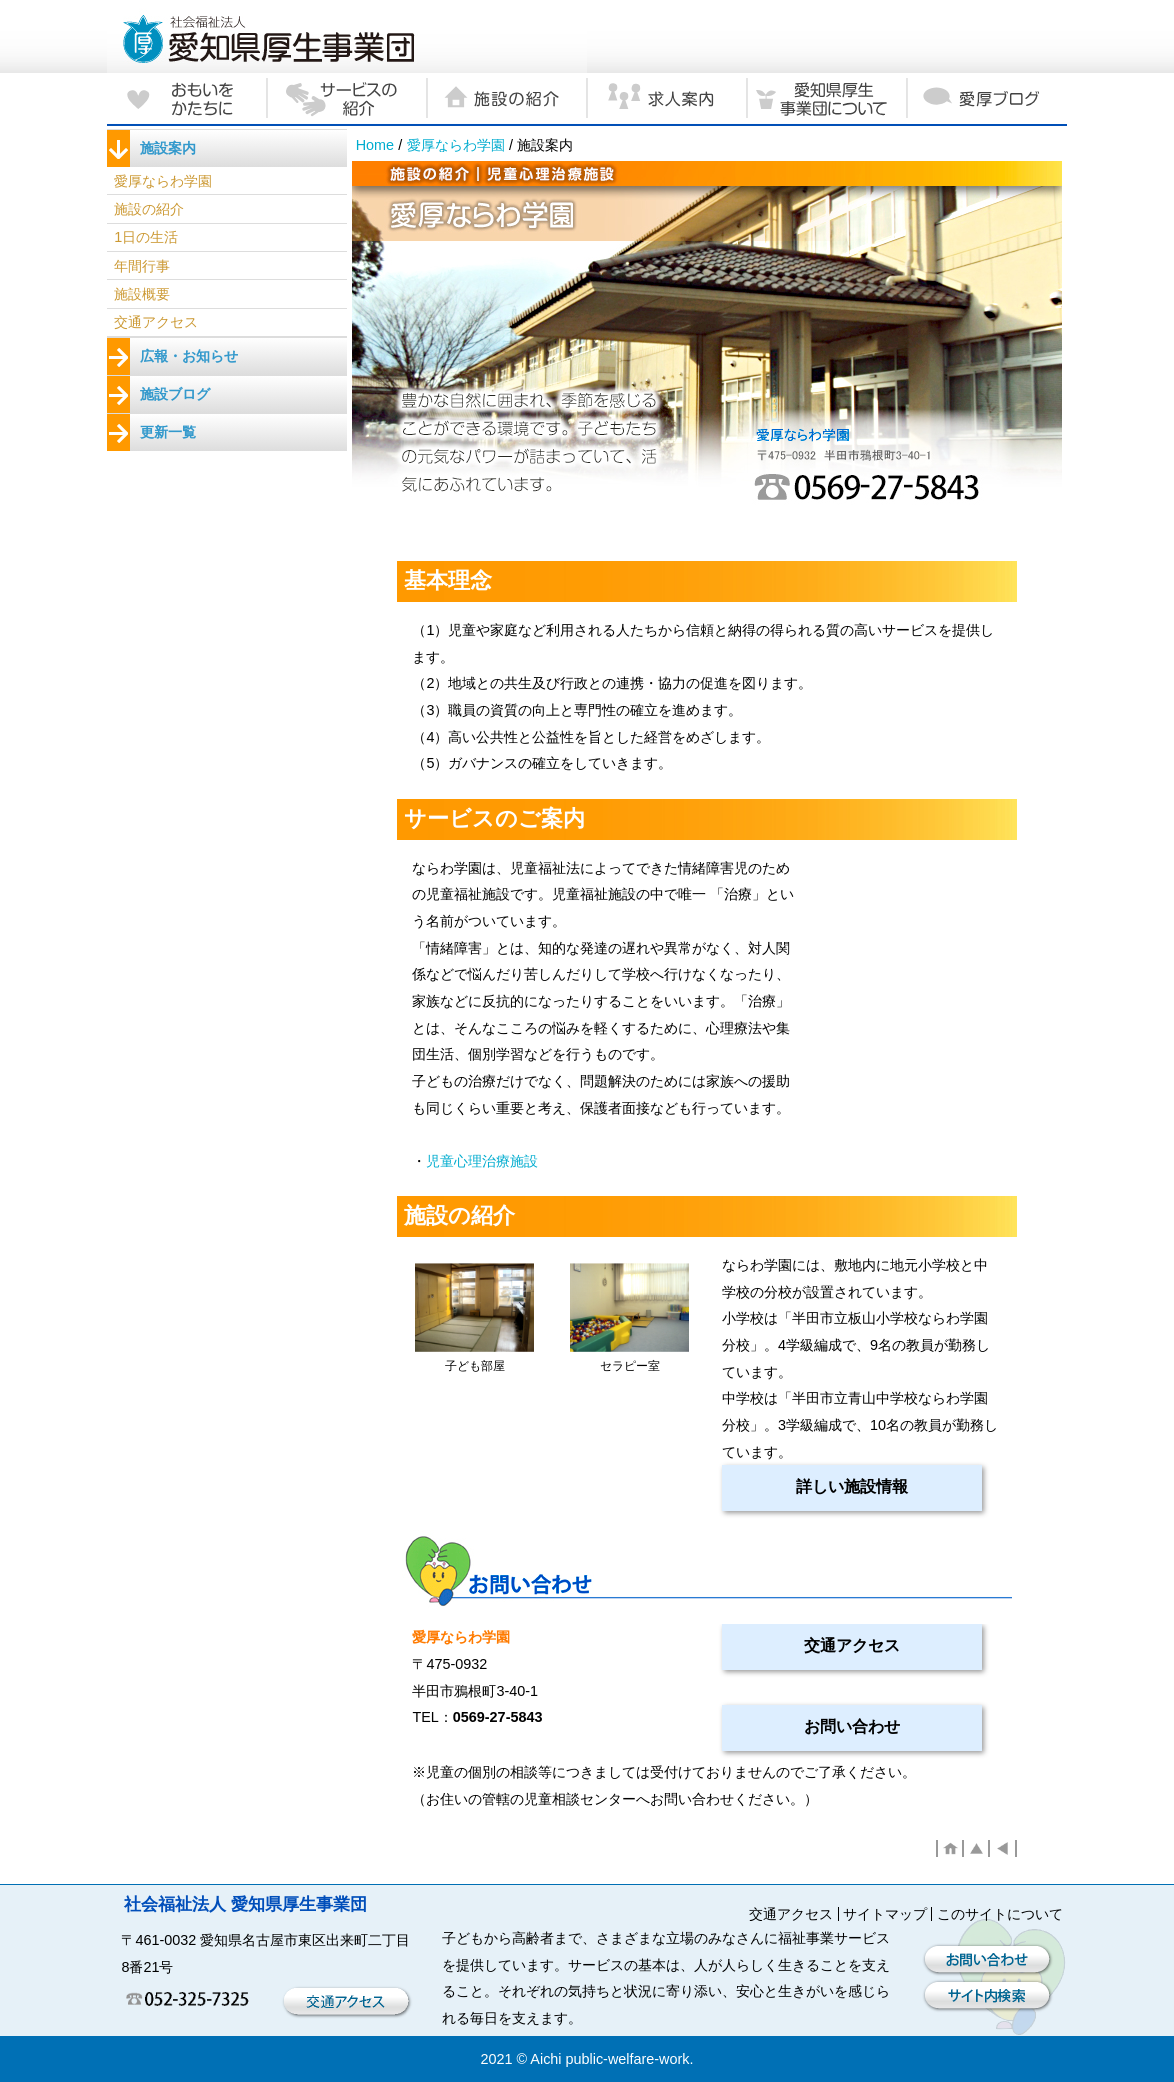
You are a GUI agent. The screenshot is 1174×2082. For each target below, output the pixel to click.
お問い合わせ (852, 1726)
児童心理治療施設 (482, 1161)
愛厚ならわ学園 (456, 145)
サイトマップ (885, 1914)
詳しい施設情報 (852, 1486)
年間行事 (142, 266)
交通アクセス (852, 1645)
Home (375, 145)
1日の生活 (146, 237)
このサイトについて (1000, 1914)
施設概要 (142, 294)
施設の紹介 (149, 209)
